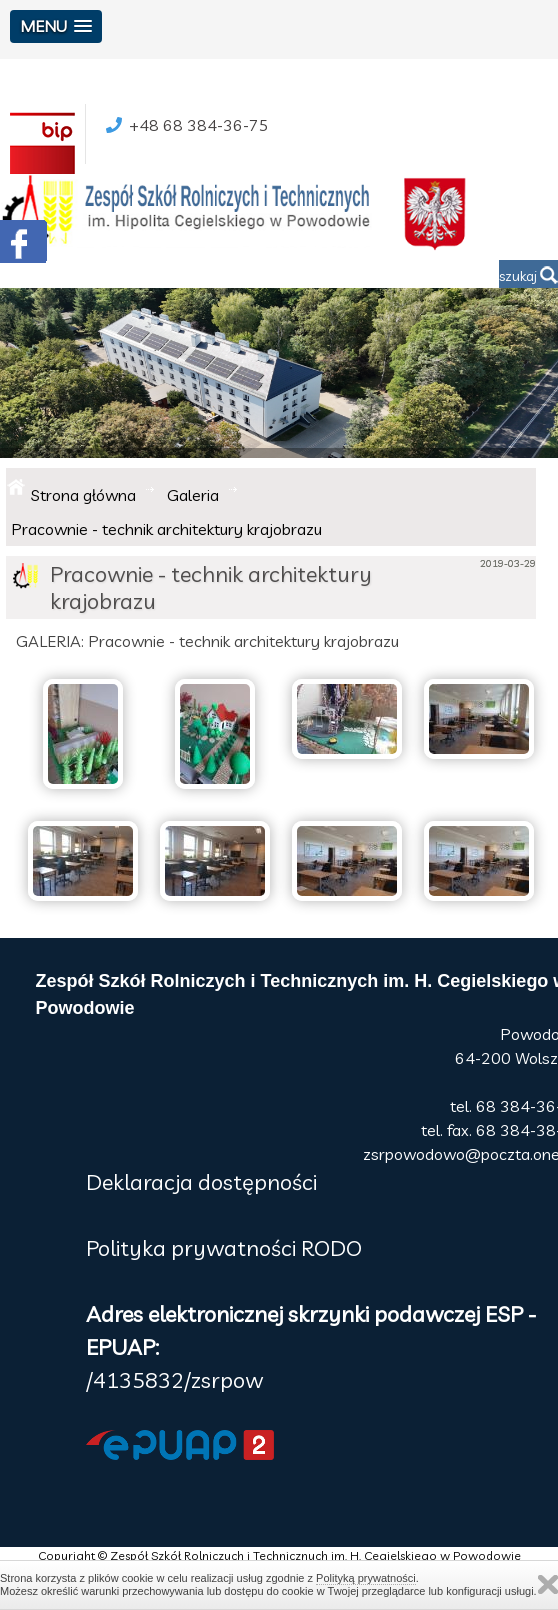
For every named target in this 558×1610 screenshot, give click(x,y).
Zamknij (548, 1584)
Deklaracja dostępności (201, 1182)
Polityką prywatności (366, 1578)
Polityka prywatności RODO (224, 1248)
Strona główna (83, 495)
